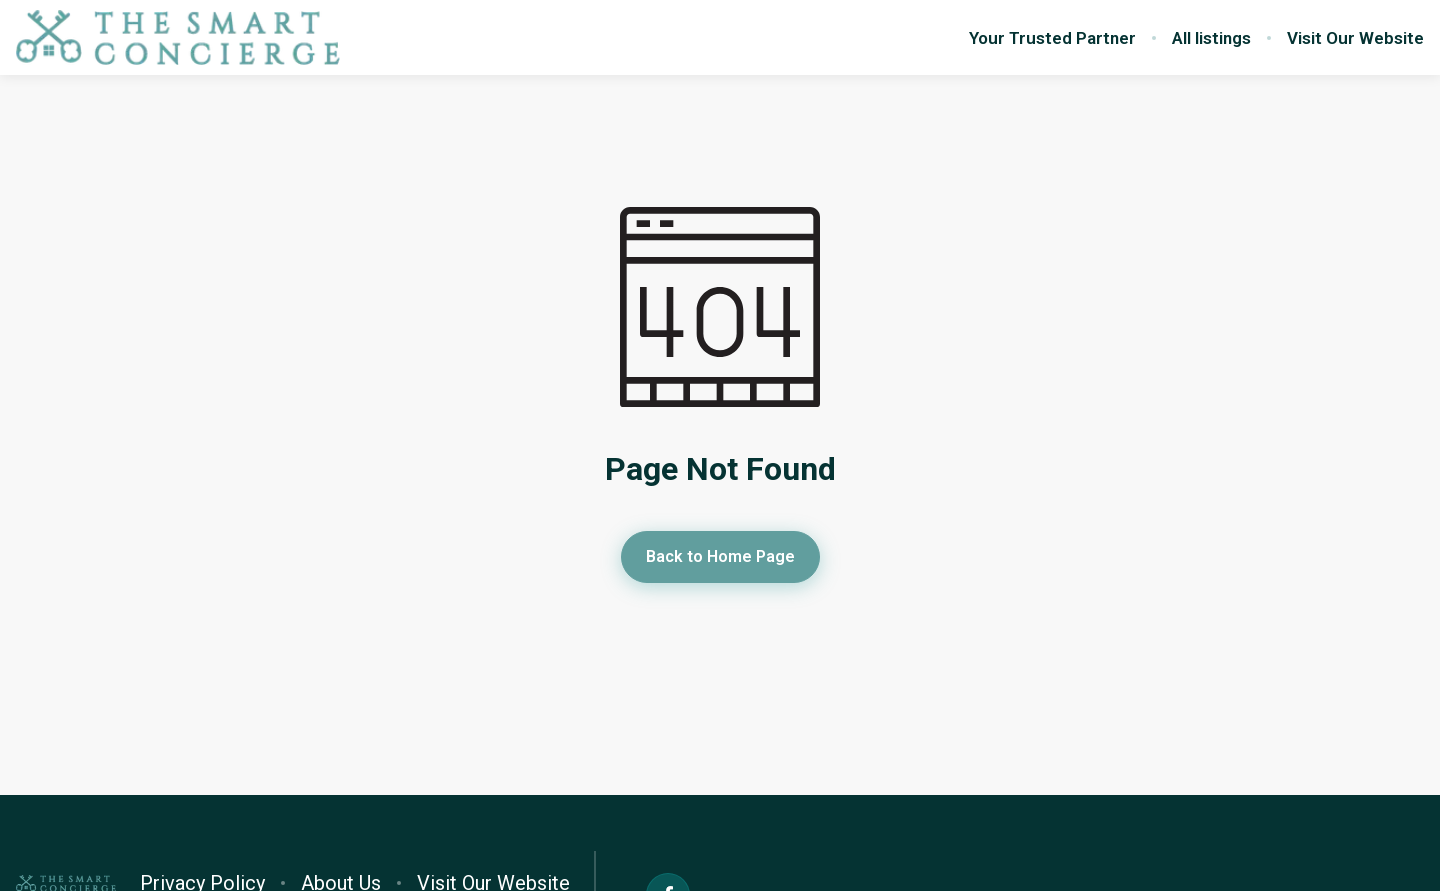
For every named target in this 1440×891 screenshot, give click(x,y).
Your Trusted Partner (1052, 38)
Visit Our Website (1355, 38)
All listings (1211, 38)
